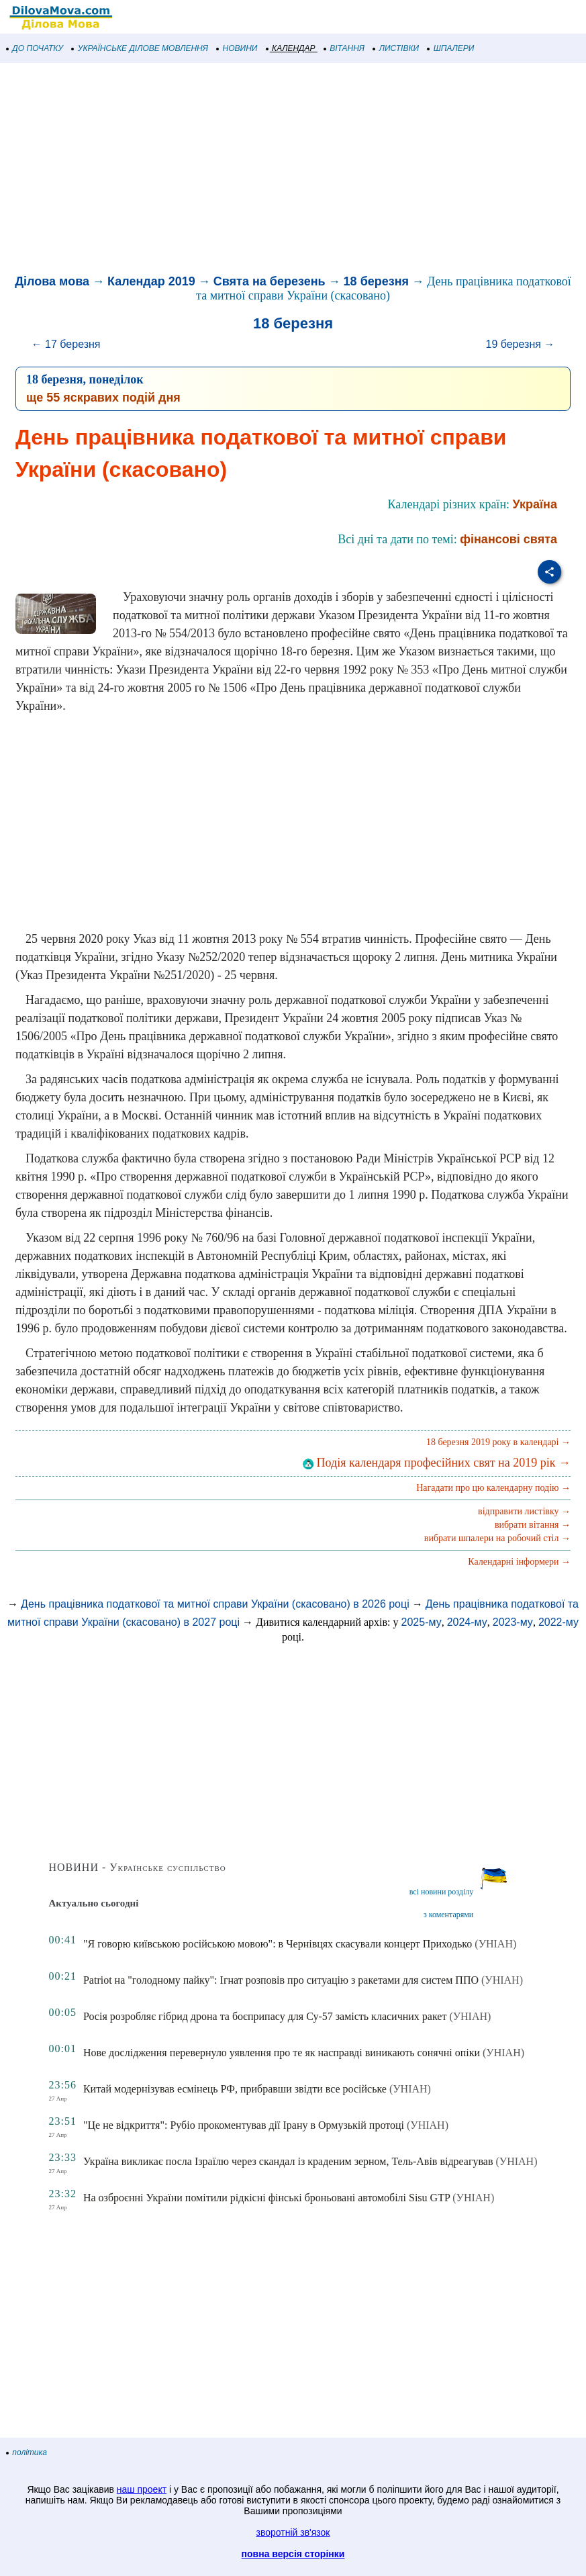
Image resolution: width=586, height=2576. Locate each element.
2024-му (467, 1622)
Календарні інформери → (519, 1562)
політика (27, 2452)
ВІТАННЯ (344, 48)
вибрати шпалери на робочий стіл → (497, 1538)
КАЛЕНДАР (291, 48)
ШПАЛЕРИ (451, 48)
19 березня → (519, 344)
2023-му (513, 1622)
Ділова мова (52, 281)
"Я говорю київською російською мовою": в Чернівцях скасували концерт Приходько (277, 1943)
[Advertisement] (293, 171)
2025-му (421, 1622)
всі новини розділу (441, 1891)
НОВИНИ (237, 48)
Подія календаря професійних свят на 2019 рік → (437, 1462)
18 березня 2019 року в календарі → (498, 1442)
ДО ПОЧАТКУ (35, 48)
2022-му (558, 1622)
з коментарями (448, 1914)
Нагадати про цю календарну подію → (493, 1488)
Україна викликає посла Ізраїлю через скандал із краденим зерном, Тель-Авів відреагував (288, 2161)
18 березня (376, 281)
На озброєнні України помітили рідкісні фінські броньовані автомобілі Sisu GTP (266, 2197)
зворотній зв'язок (293, 2532)
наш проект (141, 2489)
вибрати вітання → (533, 1525)
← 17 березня (66, 344)
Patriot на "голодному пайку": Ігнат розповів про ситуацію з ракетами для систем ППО (281, 1980)
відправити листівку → (524, 1511)
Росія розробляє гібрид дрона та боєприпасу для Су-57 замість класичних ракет (264, 2016)
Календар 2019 (151, 281)
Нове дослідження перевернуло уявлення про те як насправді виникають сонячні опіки (281, 2052)
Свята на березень (269, 281)
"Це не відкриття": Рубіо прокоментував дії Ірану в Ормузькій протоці (243, 2125)
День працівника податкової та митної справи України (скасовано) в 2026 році (215, 1604)
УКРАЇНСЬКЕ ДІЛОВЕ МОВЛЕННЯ (140, 48)
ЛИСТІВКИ (396, 48)
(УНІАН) (495, 1943)
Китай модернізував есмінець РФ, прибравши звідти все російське (235, 2089)
